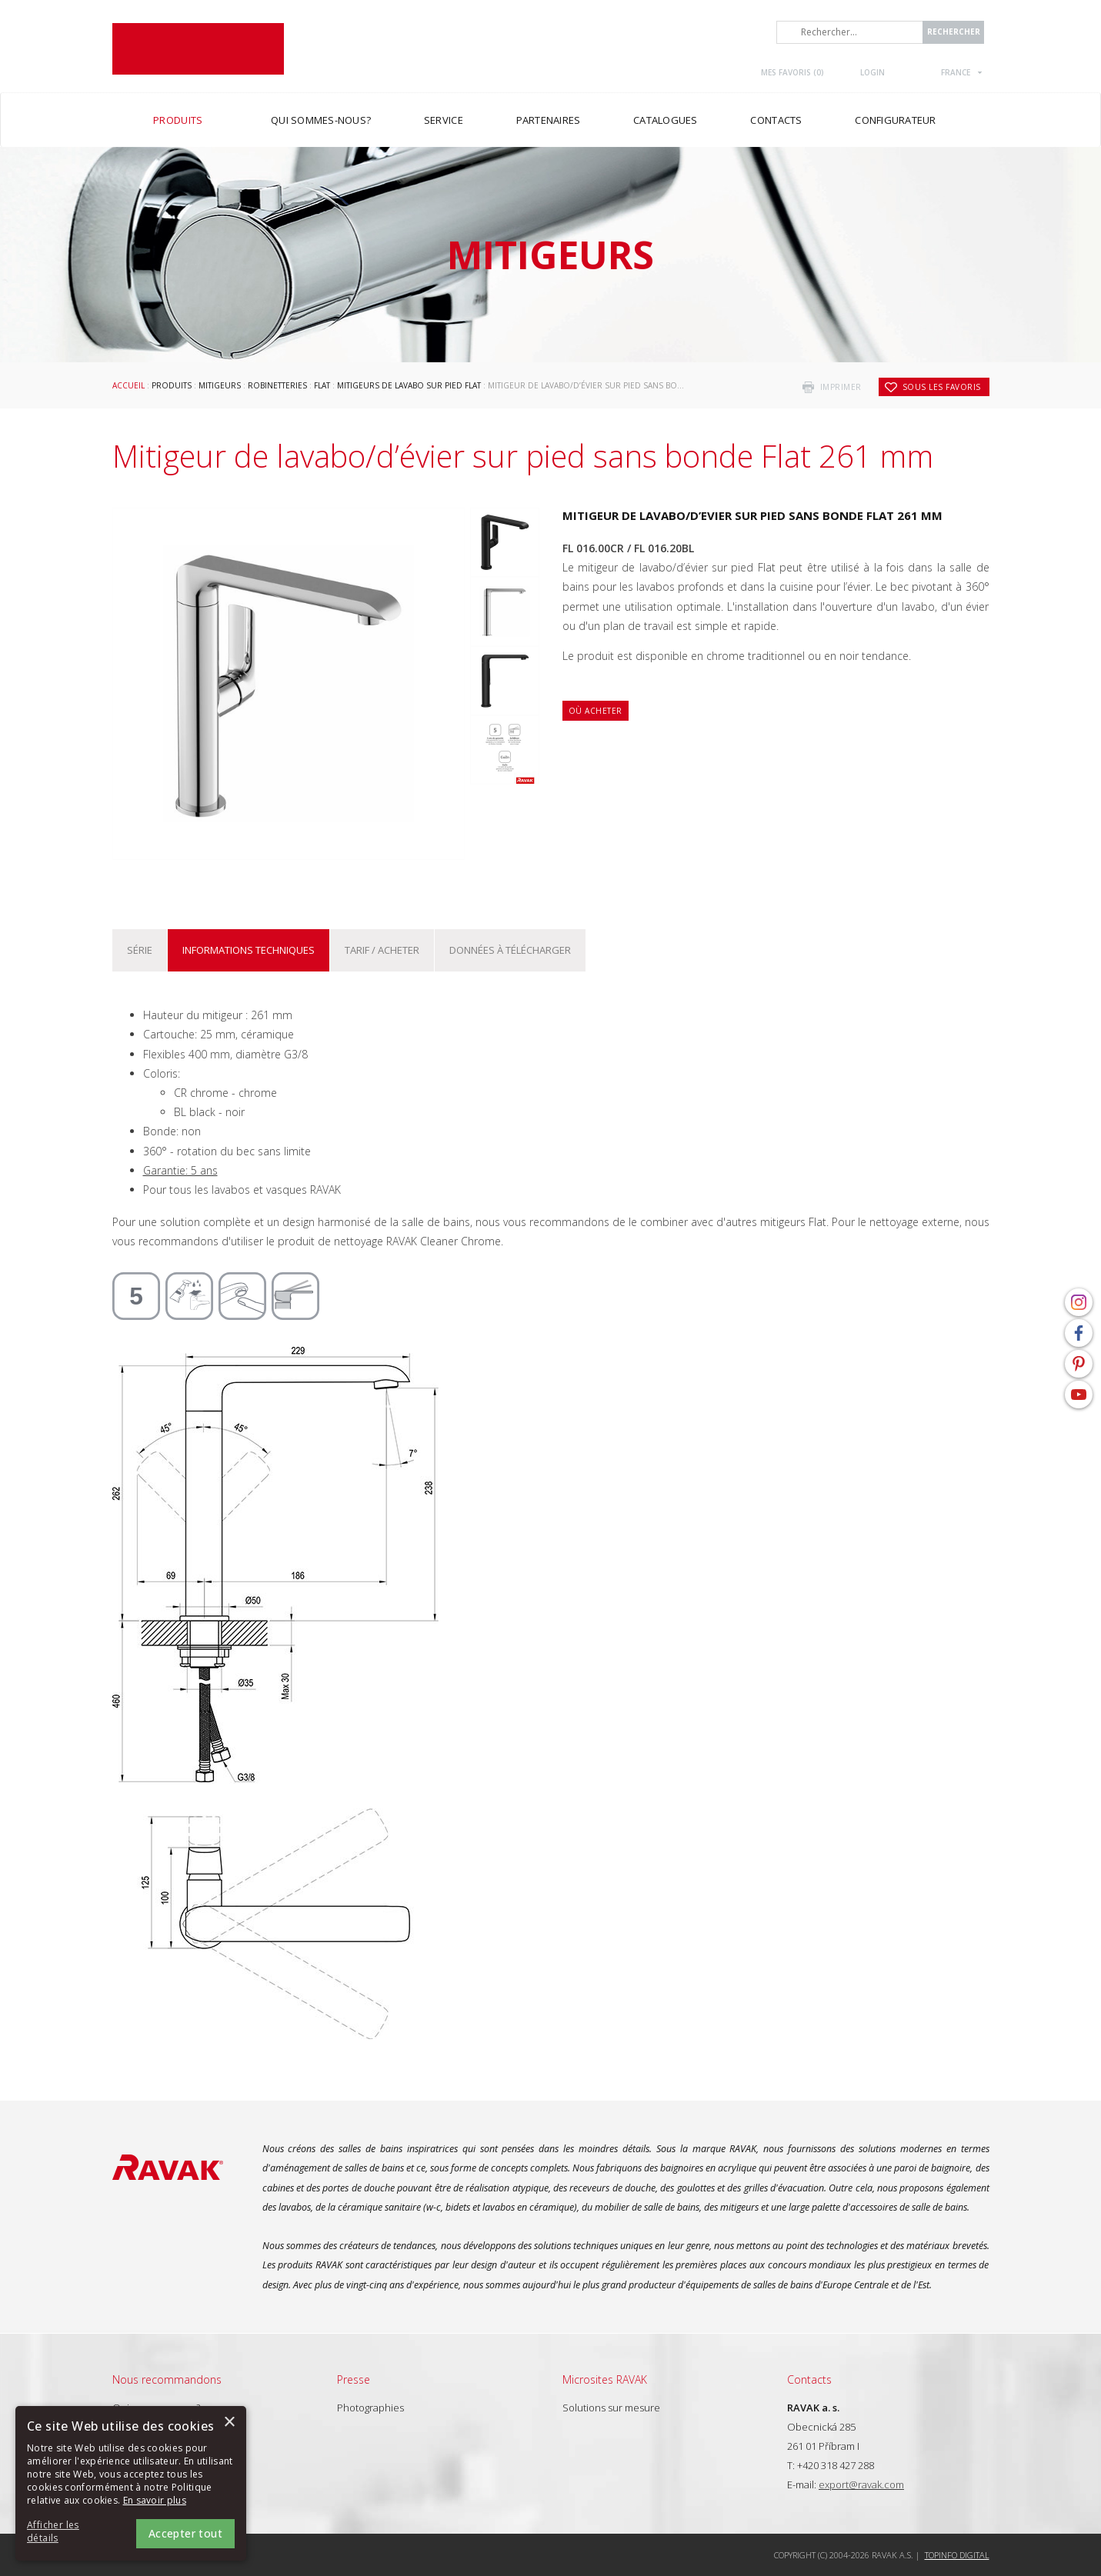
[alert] (130, 2483)
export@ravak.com (861, 2484)
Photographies (370, 2407)
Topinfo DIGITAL (957, 2555)
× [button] (229, 2422)
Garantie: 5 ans (180, 1170)
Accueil (128, 385)
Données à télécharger (510, 950)
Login (872, 72)
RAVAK (198, 49)
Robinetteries (277, 385)
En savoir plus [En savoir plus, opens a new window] (154, 2500)
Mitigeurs (220, 385)
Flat (322, 385)
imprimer (841, 387)
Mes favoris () (792, 72)
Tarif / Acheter (382, 950)
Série (139, 950)
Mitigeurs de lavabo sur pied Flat (409, 385)
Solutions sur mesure (611, 2407)
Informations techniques (248, 950)
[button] (69, 2532)
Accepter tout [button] (185, 2533)
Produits (172, 385)
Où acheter (595, 710)
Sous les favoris (941, 387)
